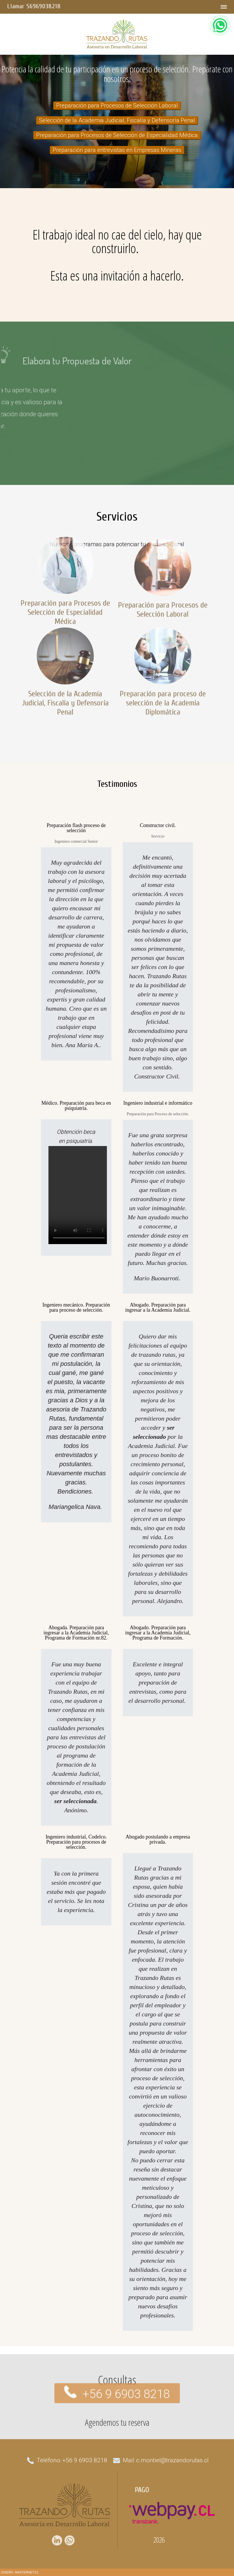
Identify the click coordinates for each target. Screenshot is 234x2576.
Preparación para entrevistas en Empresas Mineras (117, 150)
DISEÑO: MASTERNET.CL (20, 2572)
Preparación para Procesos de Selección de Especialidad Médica (117, 135)
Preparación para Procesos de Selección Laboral (117, 105)
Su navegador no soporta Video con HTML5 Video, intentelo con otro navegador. (78, 1195)
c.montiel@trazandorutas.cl (172, 2460)
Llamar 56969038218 (34, 6)
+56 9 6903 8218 (126, 2381)
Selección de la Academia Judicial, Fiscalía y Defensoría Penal (117, 120)
